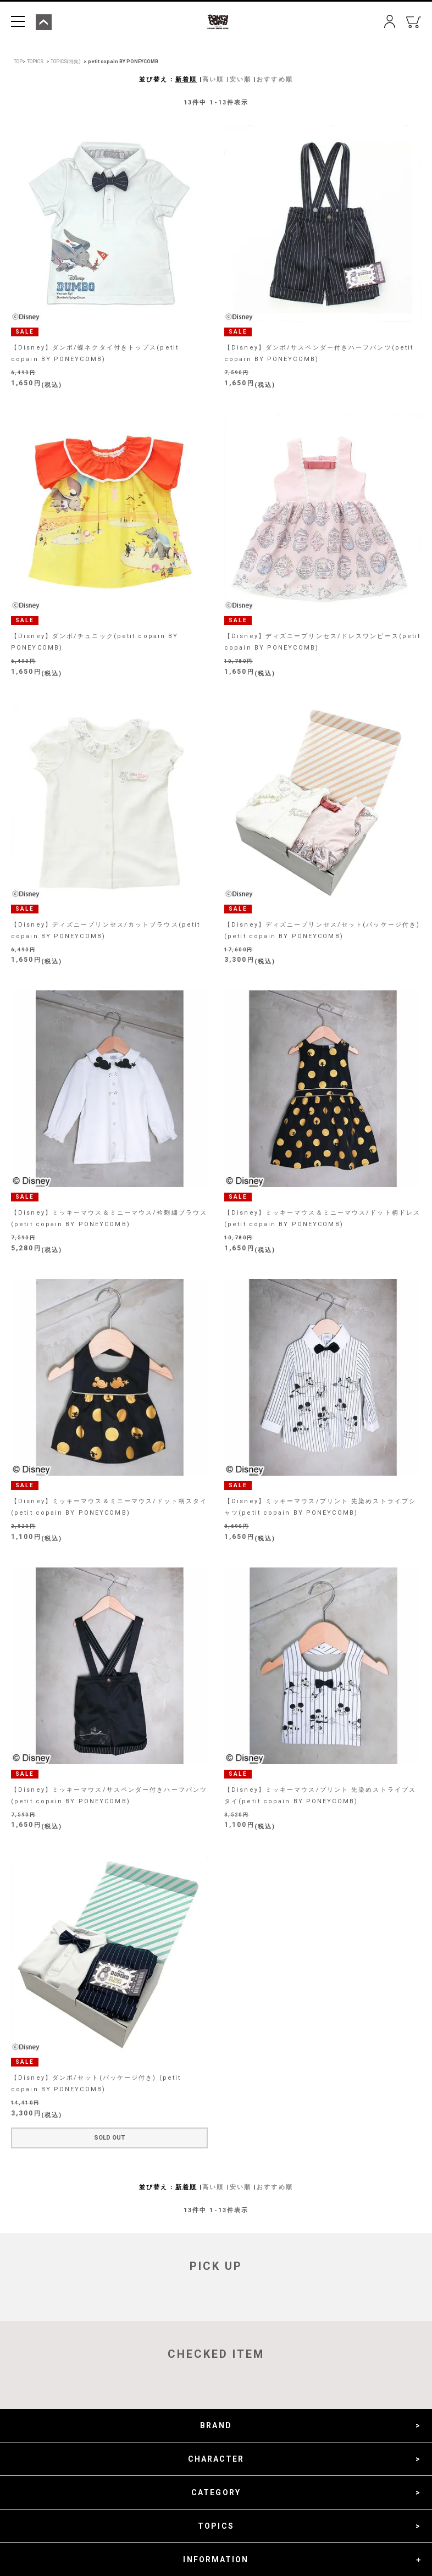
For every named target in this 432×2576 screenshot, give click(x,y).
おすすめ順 (275, 79)
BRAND (216, 2425)
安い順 (240, 79)
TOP (18, 61)
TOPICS (35, 61)
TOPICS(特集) (66, 61)
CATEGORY (216, 2492)
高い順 (213, 79)
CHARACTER (216, 2459)
